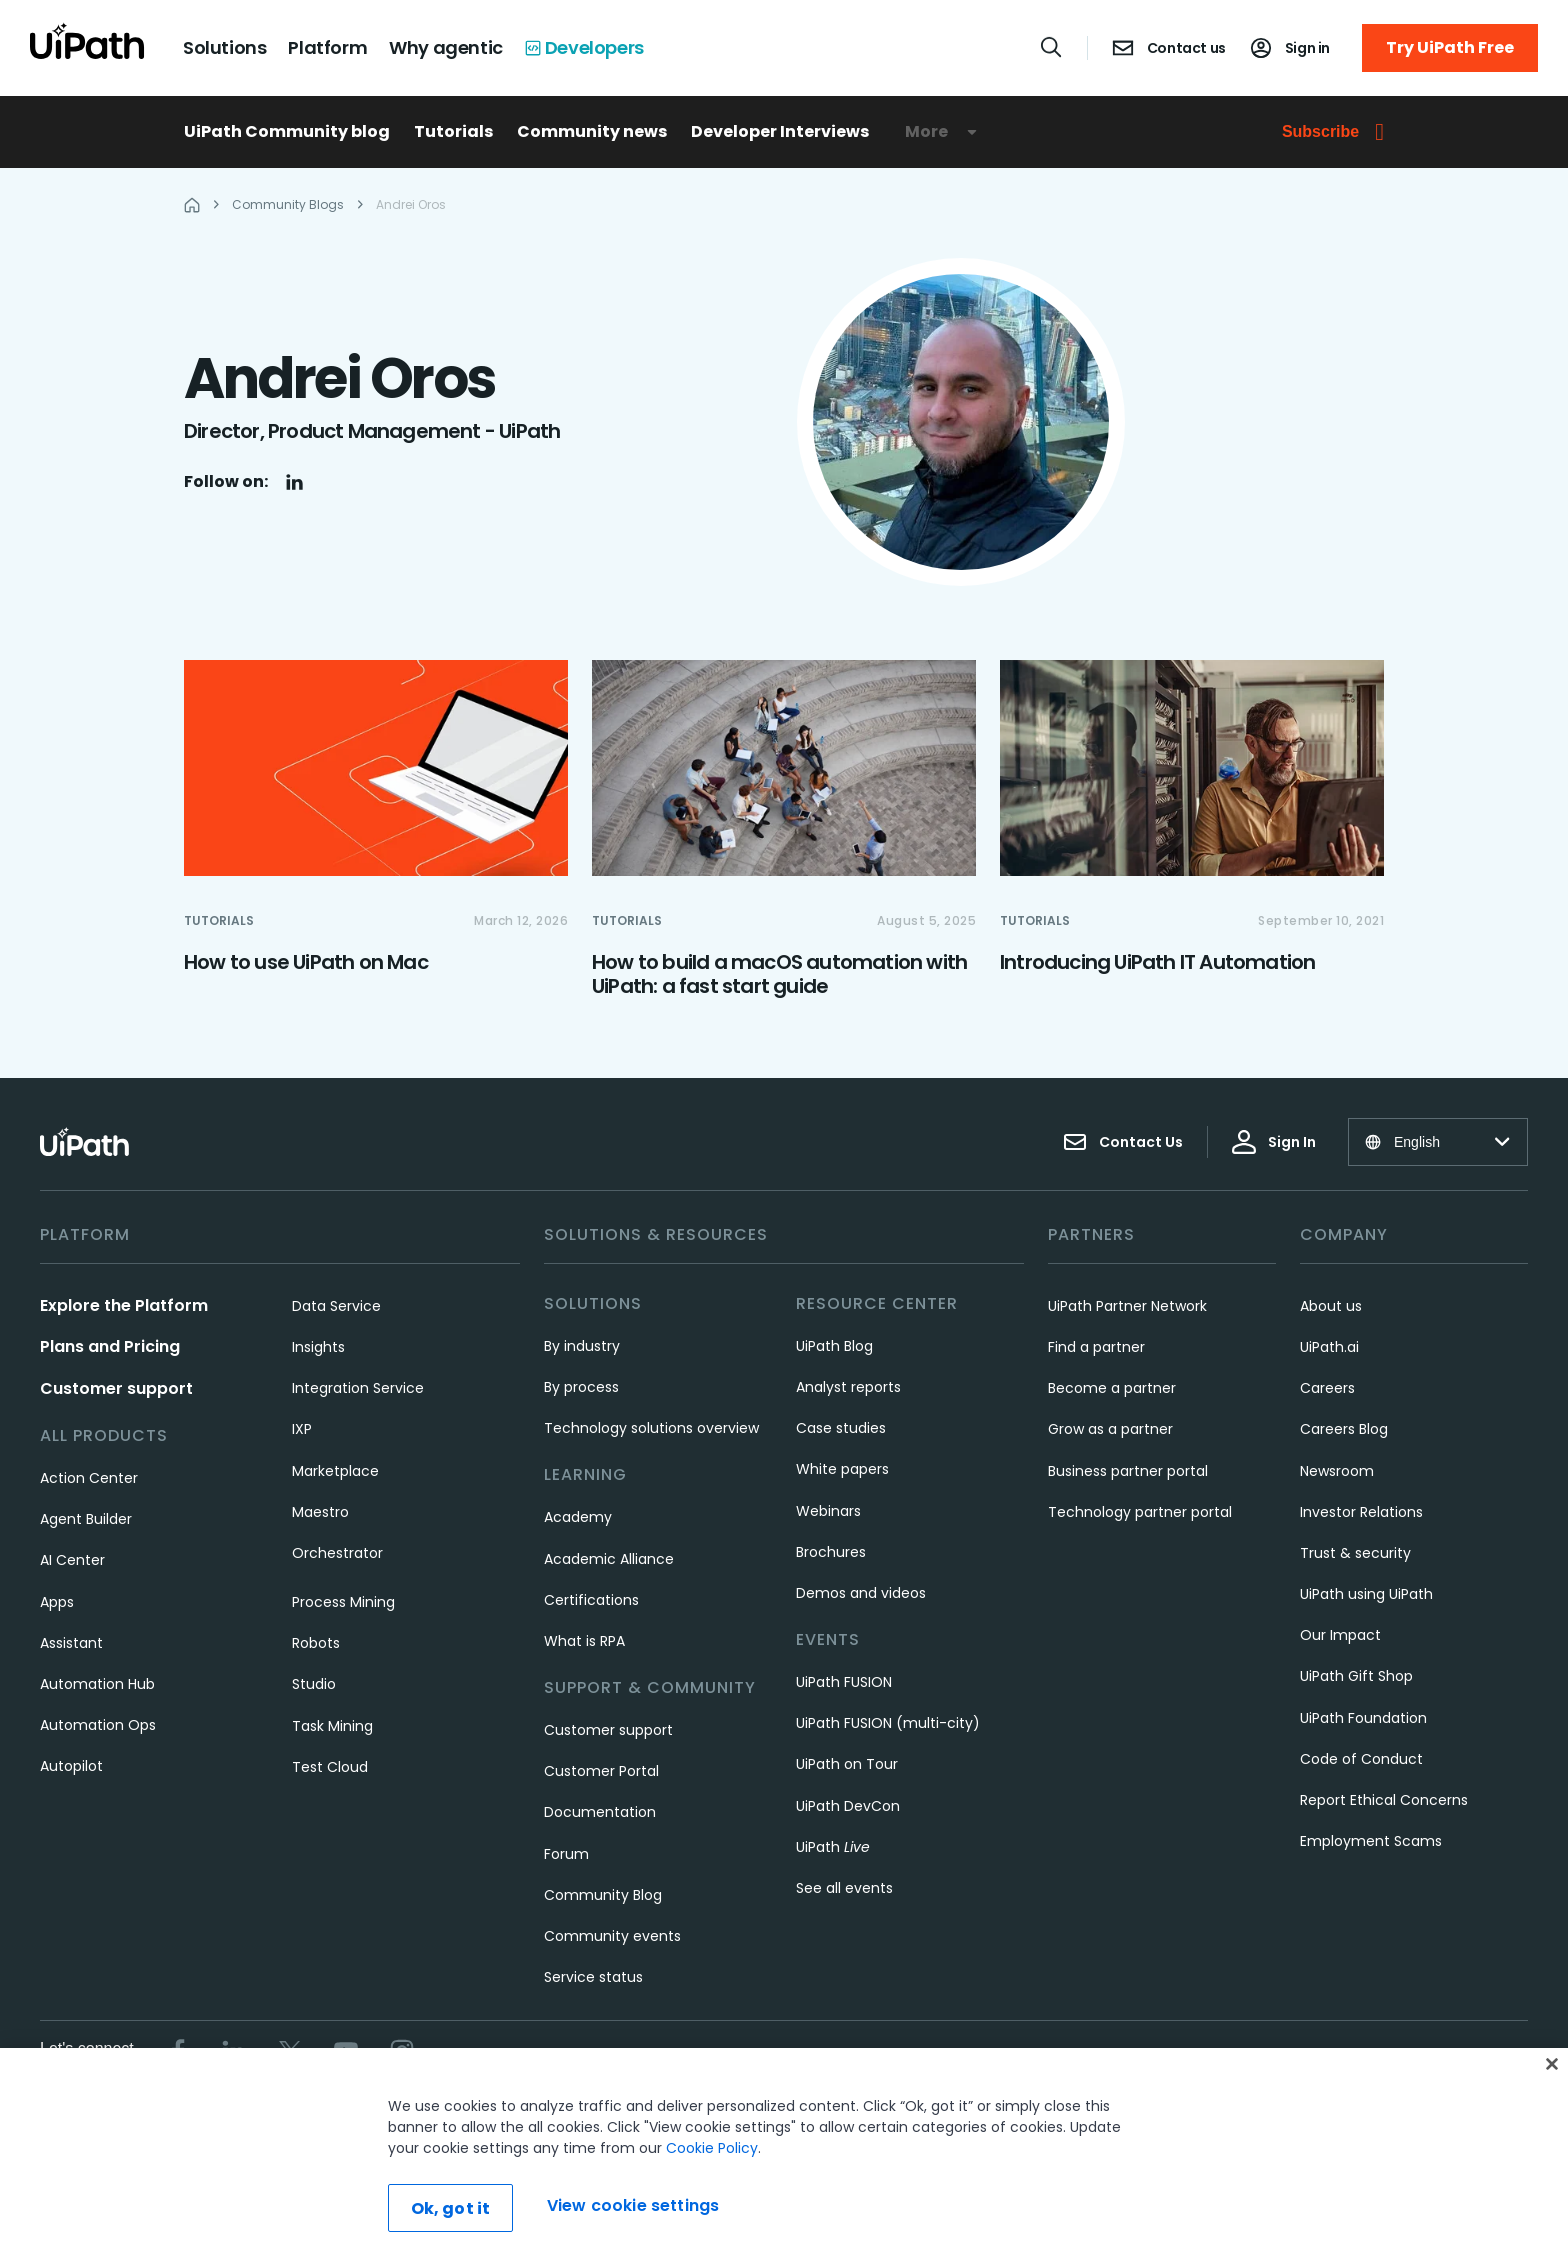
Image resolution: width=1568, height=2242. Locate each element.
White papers (842, 1469)
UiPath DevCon (848, 1806)
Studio (314, 1684)
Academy (578, 1517)
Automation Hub (97, 1684)
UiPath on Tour (847, 1764)
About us (1331, 1306)
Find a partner (1096, 1347)
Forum (566, 1854)
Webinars (828, 1511)
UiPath (833, 1847)
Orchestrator (337, 1553)
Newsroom (1337, 1471)
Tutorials (453, 131)
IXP (302, 1429)
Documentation (600, 1812)
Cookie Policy (712, 2176)
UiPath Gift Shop (1356, 1676)
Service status (593, 1977)
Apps (57, 1602)
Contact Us (1123, 1142)
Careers (1327, 1388)
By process (581, 1387)
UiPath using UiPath (1366, 1594)
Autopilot (71, 1766)
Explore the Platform (124, 1305)
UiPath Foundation (1363, 1718)
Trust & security (1355, 1553)
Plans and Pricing (110, 1346)
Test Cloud (330, 1767)
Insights (318, 1347)
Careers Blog (1344, 1429)
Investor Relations (1361, 1512)
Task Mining (332, 1726)
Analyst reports (848, 1387)
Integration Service (358, 1388)
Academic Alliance (609, 1559)
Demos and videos (861, 1593)
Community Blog (603, 1895)
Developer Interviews (780, 131)
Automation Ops (98, 1725)
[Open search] (1052, 47)
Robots (316, 1643)
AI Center (72, 1560)
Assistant (71, 1643)
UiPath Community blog (287, 131)
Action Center (89, 1478)
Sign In (1274, 1142)
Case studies (841, 1428)
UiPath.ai (1329, 1347)
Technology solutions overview (651, 1428)
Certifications (591, 1600)
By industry (582, 1346)
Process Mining (343, 1602)
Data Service (336, 1306)
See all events (844, 1888)
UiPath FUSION (844, 1682)
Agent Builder (86, 1519)
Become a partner (1112, 1388)
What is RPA (584, 1641)
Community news (592, 131)
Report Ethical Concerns (1384, 1800)
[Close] (1552, 2092)
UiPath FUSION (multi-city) (888, 1723)
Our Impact (1340, 1635)
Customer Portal (601, 1771)
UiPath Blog (834, 1346)
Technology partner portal (1140, 1512)
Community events (612, 1936)
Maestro (320, 1512)
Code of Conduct (1361, 1759)
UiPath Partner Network (1127, 1306)
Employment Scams (1371, 1841)
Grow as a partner (1110, 1429)
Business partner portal (1128, 1471)
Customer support (116, 1388)
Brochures (831, 1552)
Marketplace (335, 1471)
